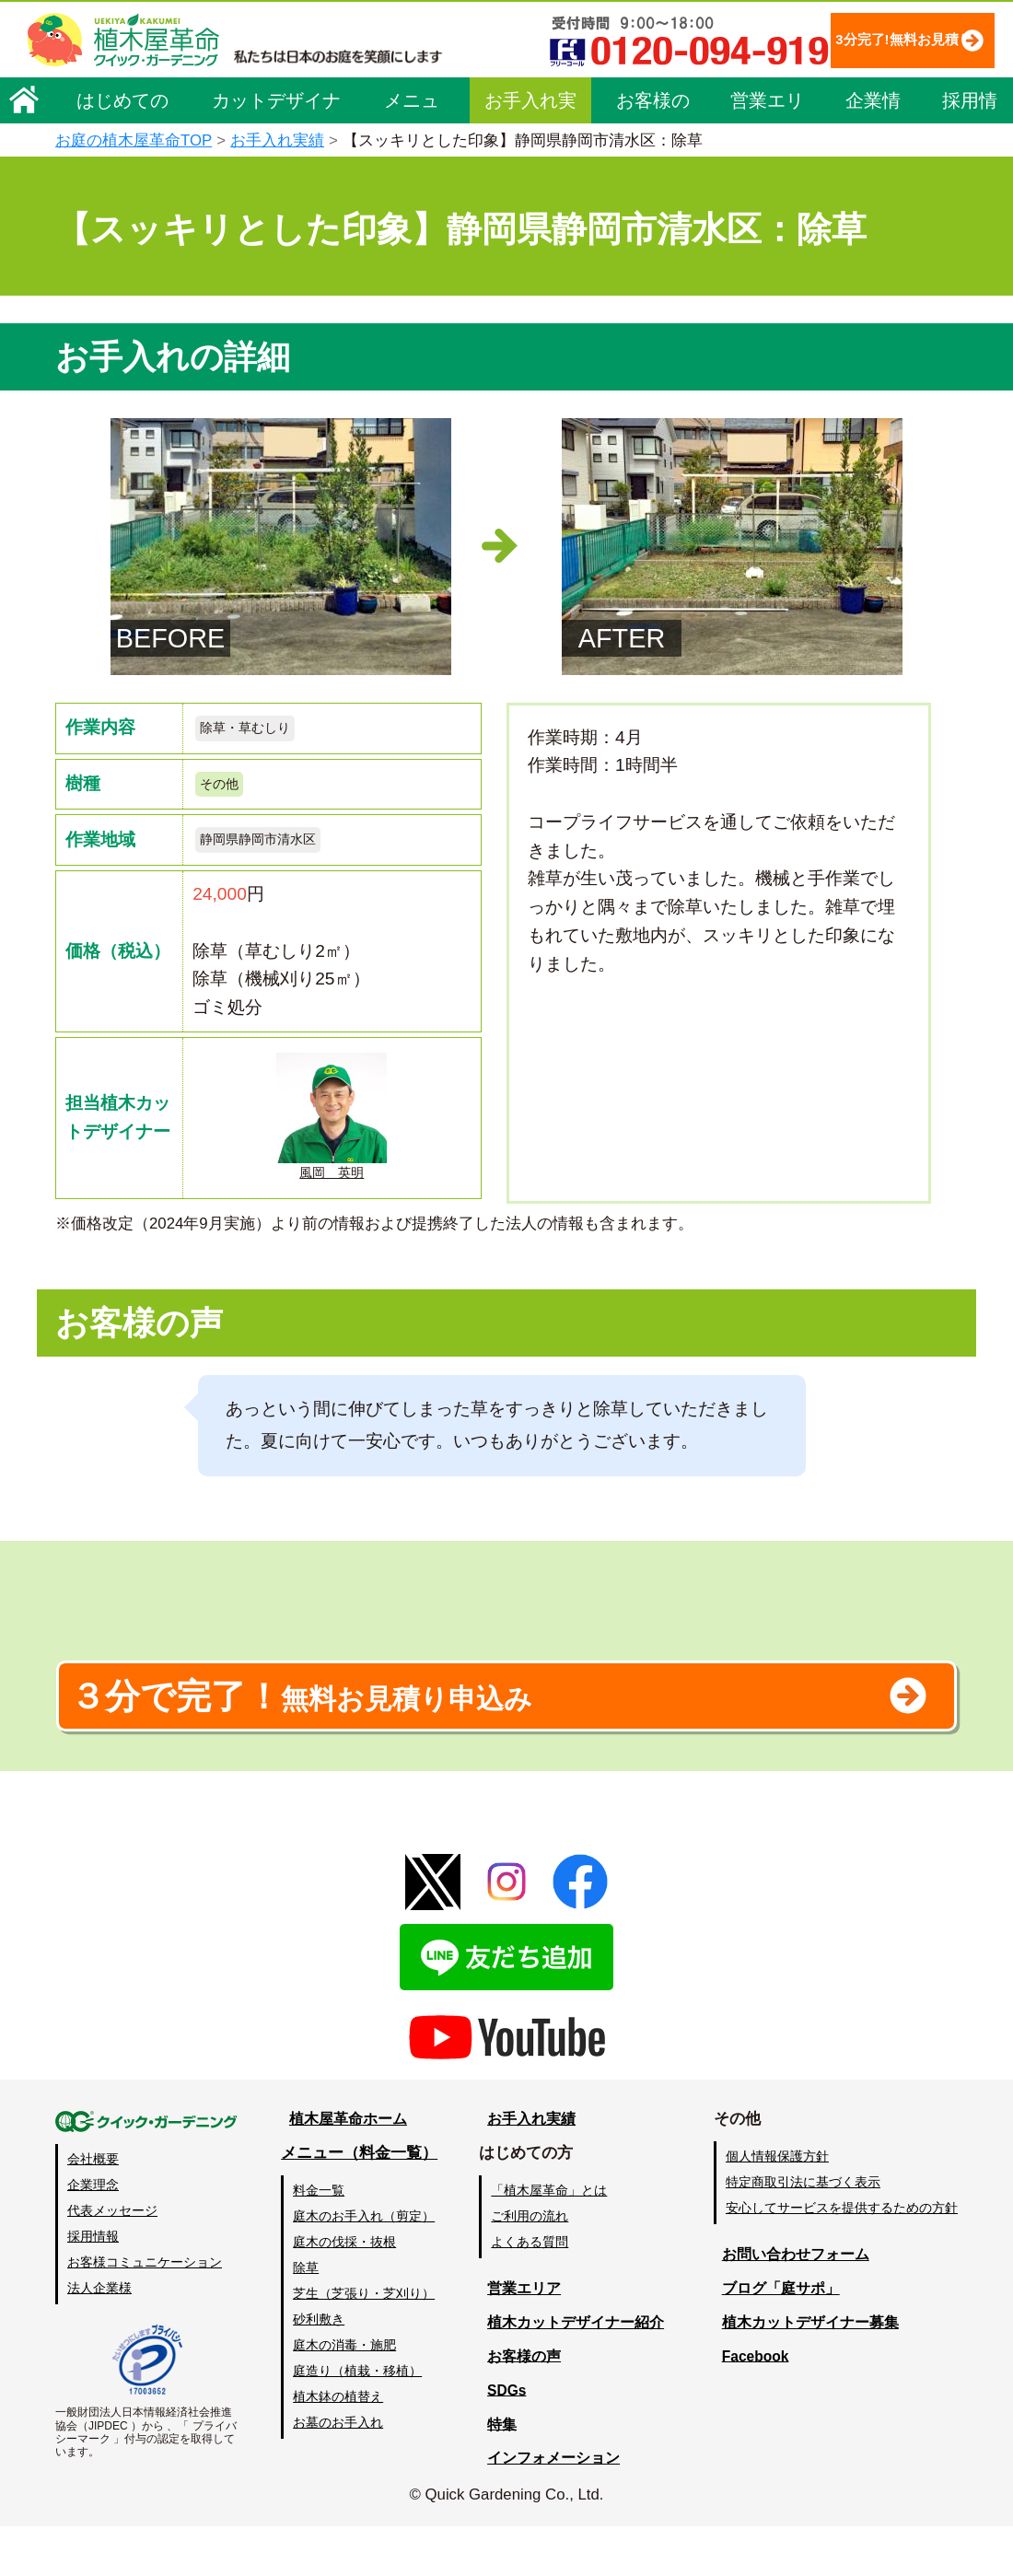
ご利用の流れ (533, 2265)
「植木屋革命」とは (553, 2239)
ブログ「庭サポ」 (776, 2338)
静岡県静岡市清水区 (270, 851)
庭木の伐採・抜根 (346, 2291)
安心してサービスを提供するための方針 (842, 2257)
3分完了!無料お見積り (861, 39)
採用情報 (969, 105)
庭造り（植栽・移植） (359, 2420)
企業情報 (873, 105)
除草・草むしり (254, 730)
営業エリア (767, 105)
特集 (498, 2474)
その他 (223, 790)
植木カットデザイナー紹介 (576, 2372)
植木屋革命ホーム (345, 2168)
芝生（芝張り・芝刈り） (366, 2343)
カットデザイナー (276, 105)
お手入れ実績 (530, 105)
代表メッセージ (112, 2260)
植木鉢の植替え (340, 2446)
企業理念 (93, 2234)
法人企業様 (99, 2338)
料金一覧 (320, 2239)
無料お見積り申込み (446, 1736)
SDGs (504, 2440)
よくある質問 (533, 2291)
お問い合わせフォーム (792, 2304)
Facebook (750, 2406)
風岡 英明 (331, 1132)
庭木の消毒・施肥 (346, 2394)
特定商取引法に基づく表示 (803, 2231)
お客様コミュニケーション (144, 2312)
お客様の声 (653, 105)
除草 (307, 2317)
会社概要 (93, 2208)
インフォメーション (553, 2508)
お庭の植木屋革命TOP (133, 140)
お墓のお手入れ (340, 2472)
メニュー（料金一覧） (361, 2202)
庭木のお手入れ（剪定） (366, 2265)
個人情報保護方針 (777, 2205)
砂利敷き (320, 2368)
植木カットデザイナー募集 (808, 2372)
